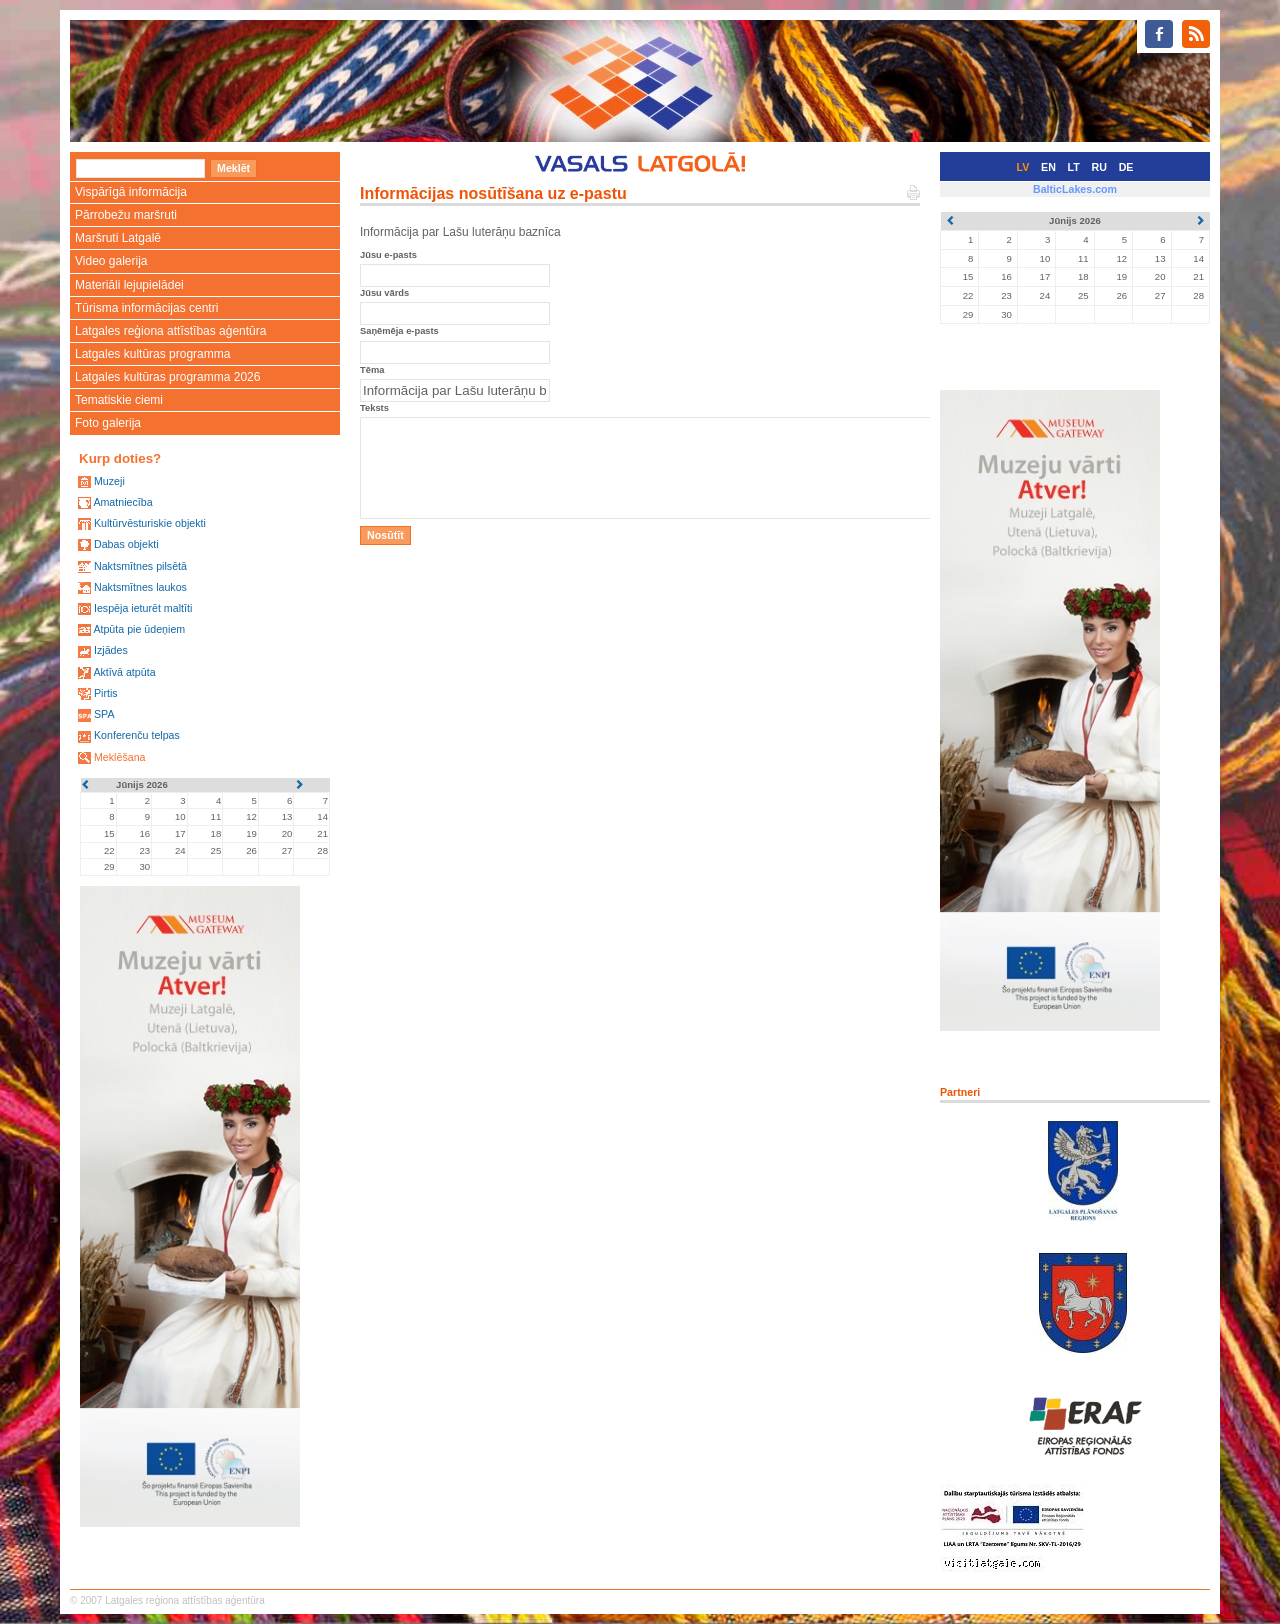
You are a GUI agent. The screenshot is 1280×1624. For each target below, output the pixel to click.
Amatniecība (122, 502)
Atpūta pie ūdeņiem (139, 629)
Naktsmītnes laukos (140, 587)
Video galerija (111, 261)
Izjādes (111, 650)
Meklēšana (120, 757)
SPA (104, 714)
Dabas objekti (126, 544)
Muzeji (109, 481)
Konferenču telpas (137, 735)
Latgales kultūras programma (152, 354)
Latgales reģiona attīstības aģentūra (170, 331)
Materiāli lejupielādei (129, 285)
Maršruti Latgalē (118, 238)
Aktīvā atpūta (124, 672)
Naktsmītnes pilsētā (140, 566)
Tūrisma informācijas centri (146, 308)
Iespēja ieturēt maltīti (143, 608)
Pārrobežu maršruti (126, 215)
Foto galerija (108, 423)
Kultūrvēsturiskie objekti (150, 523)
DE (1126, 167)
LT (1074, 167)
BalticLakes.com (1075, 189)
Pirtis (106, 693)
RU (1099, 167)
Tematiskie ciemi (119, 400)
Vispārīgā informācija (131, 192)
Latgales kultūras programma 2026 (167, 377)
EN (1048, 167)
